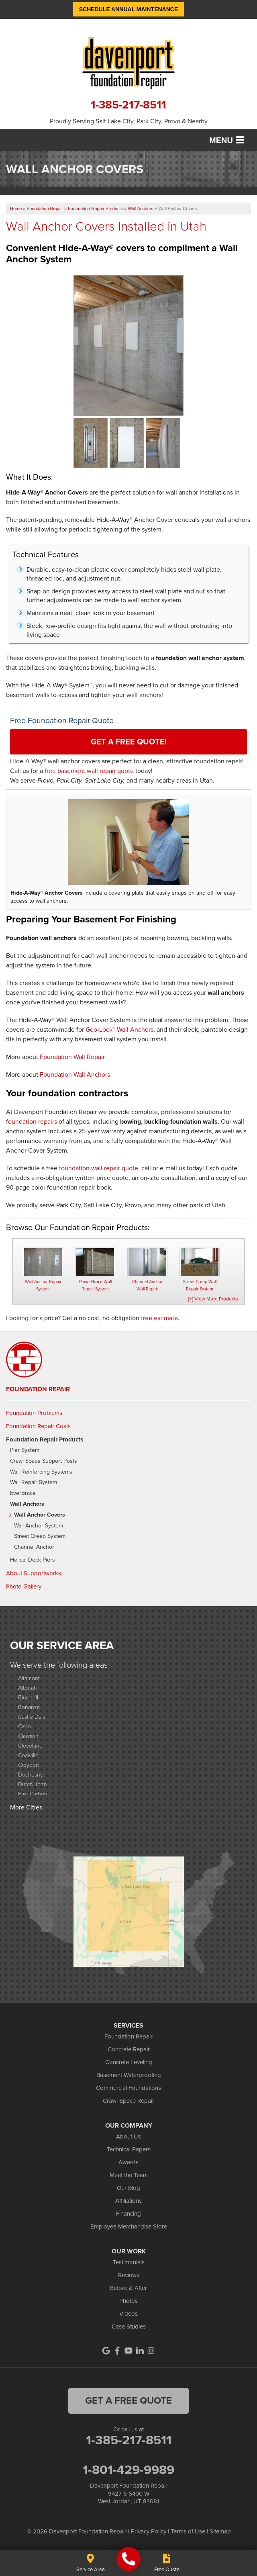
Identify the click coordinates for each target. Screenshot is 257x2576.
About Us (128, 2136)
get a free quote (128, 2400)
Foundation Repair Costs (38, 1426)
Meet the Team (129, 2175)
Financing (128, 2213)
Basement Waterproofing (128, 2075)
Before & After (128, 2288)
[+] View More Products (213, 1298)
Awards (128, 2162)
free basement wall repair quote (89, 770)
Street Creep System (39, 1536)
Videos (128, 2313)
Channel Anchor (34, 1547)
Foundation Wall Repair (72, 1056)
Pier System (24, 1450)
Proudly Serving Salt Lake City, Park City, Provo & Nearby (129, 121)
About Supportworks (33, 1573)
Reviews (128, 2275)
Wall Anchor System (38, 1526)
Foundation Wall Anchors (75, 1074)
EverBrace (23, 1493)
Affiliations (128, 2200)
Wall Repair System (33, 1482)
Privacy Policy (148, 2531)
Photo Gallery (23, 1586)
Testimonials (129, 2262)
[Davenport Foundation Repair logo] (128, 62)
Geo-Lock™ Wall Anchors (119, 1029)
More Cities (26, 1807)
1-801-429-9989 (128, 2469)
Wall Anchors (27, 1504)
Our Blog (128, 2187)
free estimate (159, 1318)
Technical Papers (129, 2149)
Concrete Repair (129, 2049)
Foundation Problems (34, 1413)
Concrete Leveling (128, 2062)
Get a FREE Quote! (129, 742)
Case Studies (129, 2326)
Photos (128, 2300)
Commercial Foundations (128, 2087)
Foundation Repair (38, 1389)
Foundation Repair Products (44, 1439)
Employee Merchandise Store (128, 2226)
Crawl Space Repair (128, 2100)
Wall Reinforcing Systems (41, 1472)
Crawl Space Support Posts (43, 1461)
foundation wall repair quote (98, 1168)
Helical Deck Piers (32, 1560)
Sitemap (220, 2531)
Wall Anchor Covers (39, 1515)
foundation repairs (31, 1121)
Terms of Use (188, 2531)
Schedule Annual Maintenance (128, 9)
